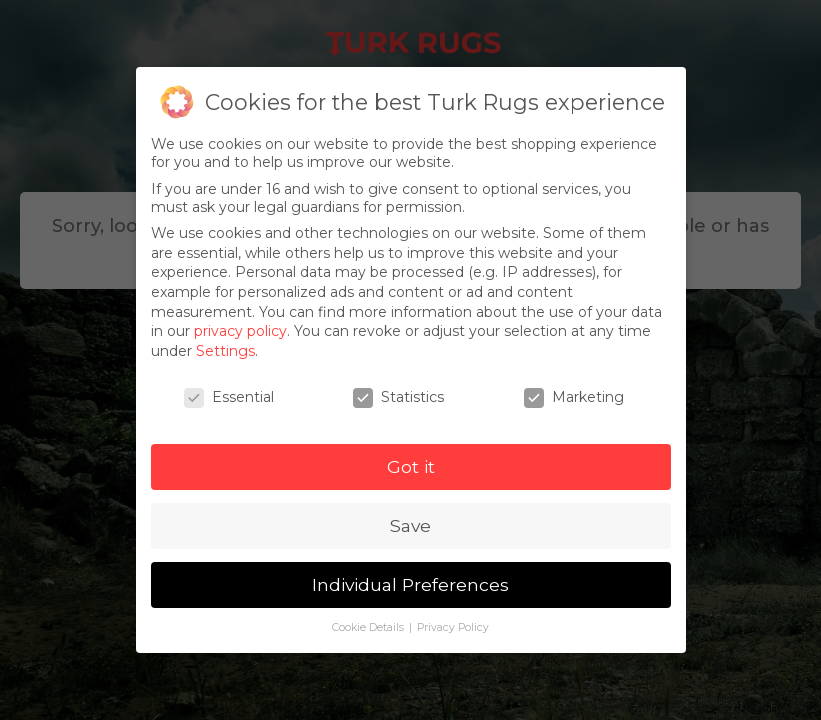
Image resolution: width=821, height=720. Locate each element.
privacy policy (240, 331)
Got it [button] (411, 466)
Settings (225, 351)
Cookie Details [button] (369, 627)
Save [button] (410, 525)
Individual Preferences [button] (410, 584)
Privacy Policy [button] (453, 627)
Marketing (574, 397)
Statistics (398, 397)
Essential (229, 397)
